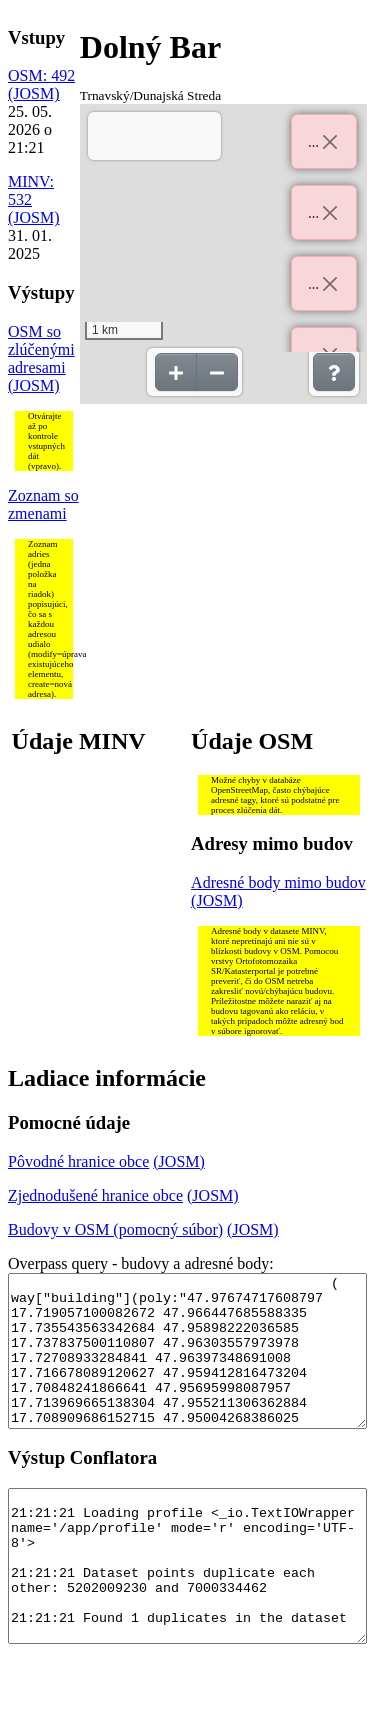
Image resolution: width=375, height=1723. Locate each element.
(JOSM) (34, 93)
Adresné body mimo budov (278, 882)
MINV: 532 (31, 190)
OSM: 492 (41, 75)
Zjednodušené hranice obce (95, 1195)
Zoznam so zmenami (43, 504)
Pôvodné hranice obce (78, 1161)
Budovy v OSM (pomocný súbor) (115, 1229)
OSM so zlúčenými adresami (41, 349)
